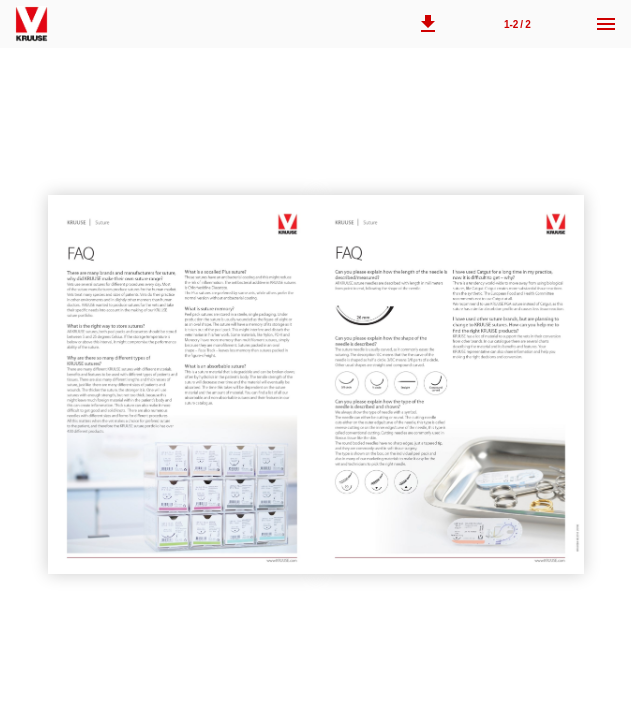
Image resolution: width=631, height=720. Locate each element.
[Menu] (606, 24)
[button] (428, 24)
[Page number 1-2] (517, 24)
